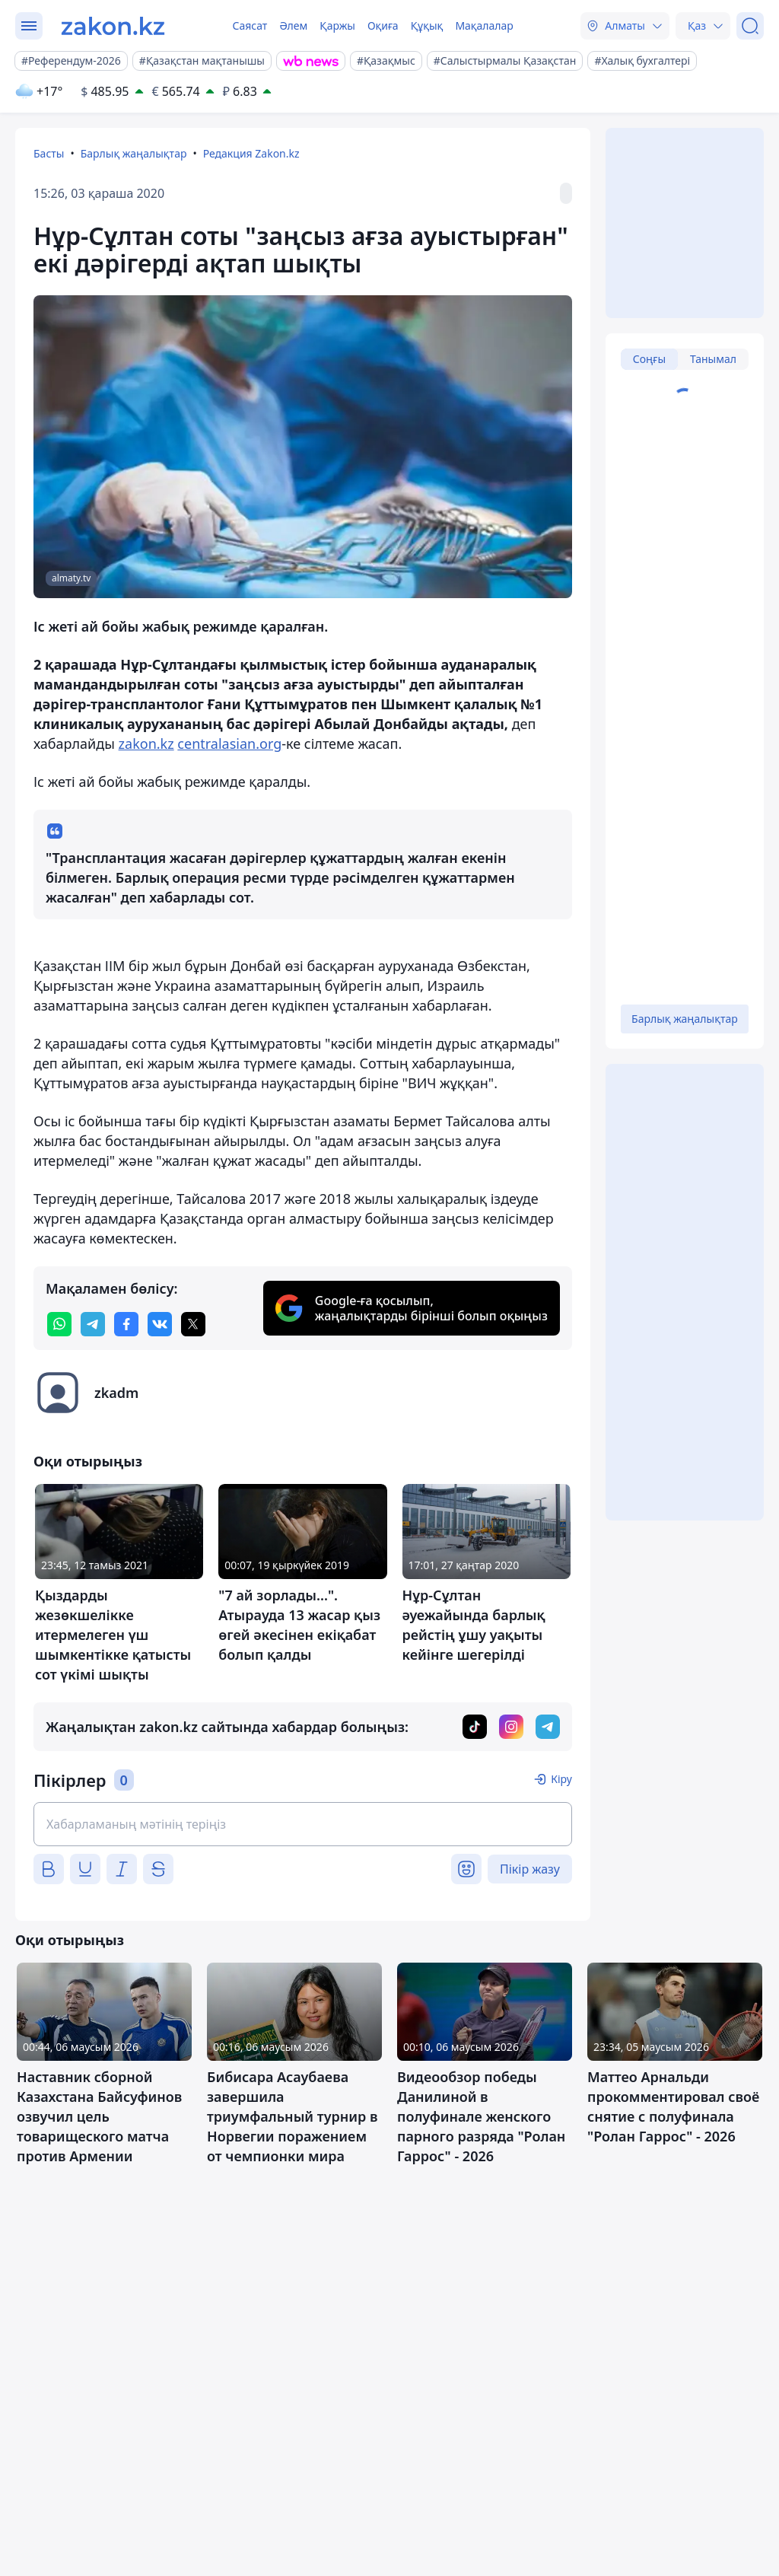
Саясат (249, 25)
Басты (48, 153)
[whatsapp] (59, 1324)
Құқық (427, 25)
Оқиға (383, 25)
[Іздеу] (750, 26)
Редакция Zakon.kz (251, 153)
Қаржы (337, 25)
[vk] (159, 1324)
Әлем (293, 25)
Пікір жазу (530, 1869)
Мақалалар (484, 25)
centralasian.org (229, 743)
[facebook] (126, 1324)
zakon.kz (146, 743)
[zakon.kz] (113, 26)
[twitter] (193, 1324)
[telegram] (93, 1324)
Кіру (561, 1779)
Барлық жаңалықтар (134, 153)
